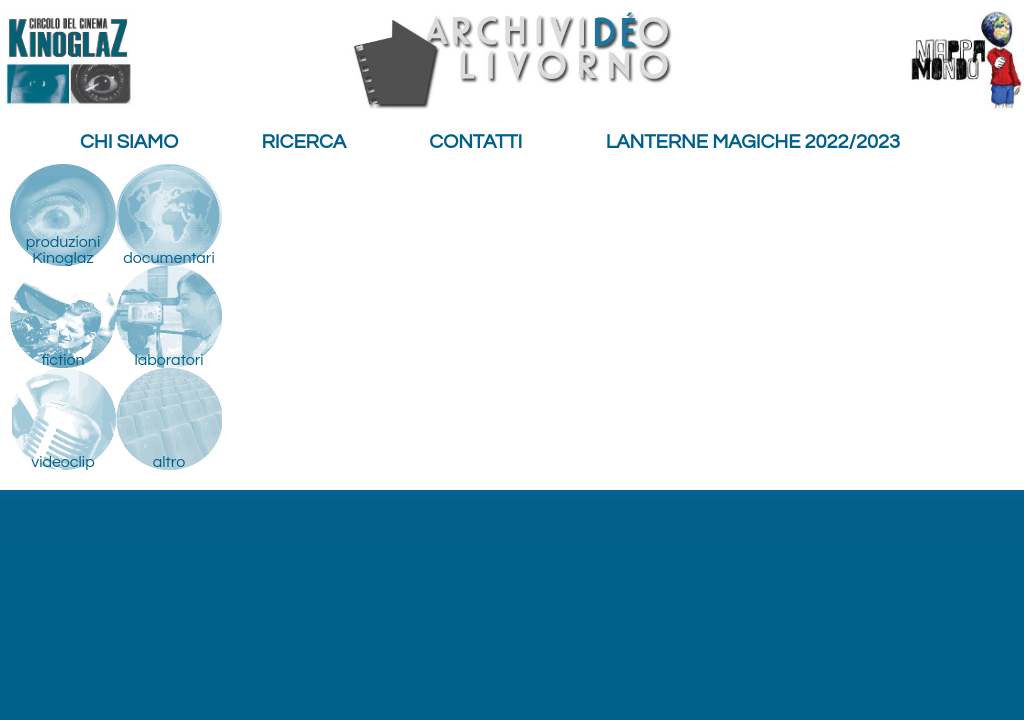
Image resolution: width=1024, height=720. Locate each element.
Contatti (475, 142)
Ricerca (303, 142)
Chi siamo (129, 142)
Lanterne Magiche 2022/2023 (753, 142)
